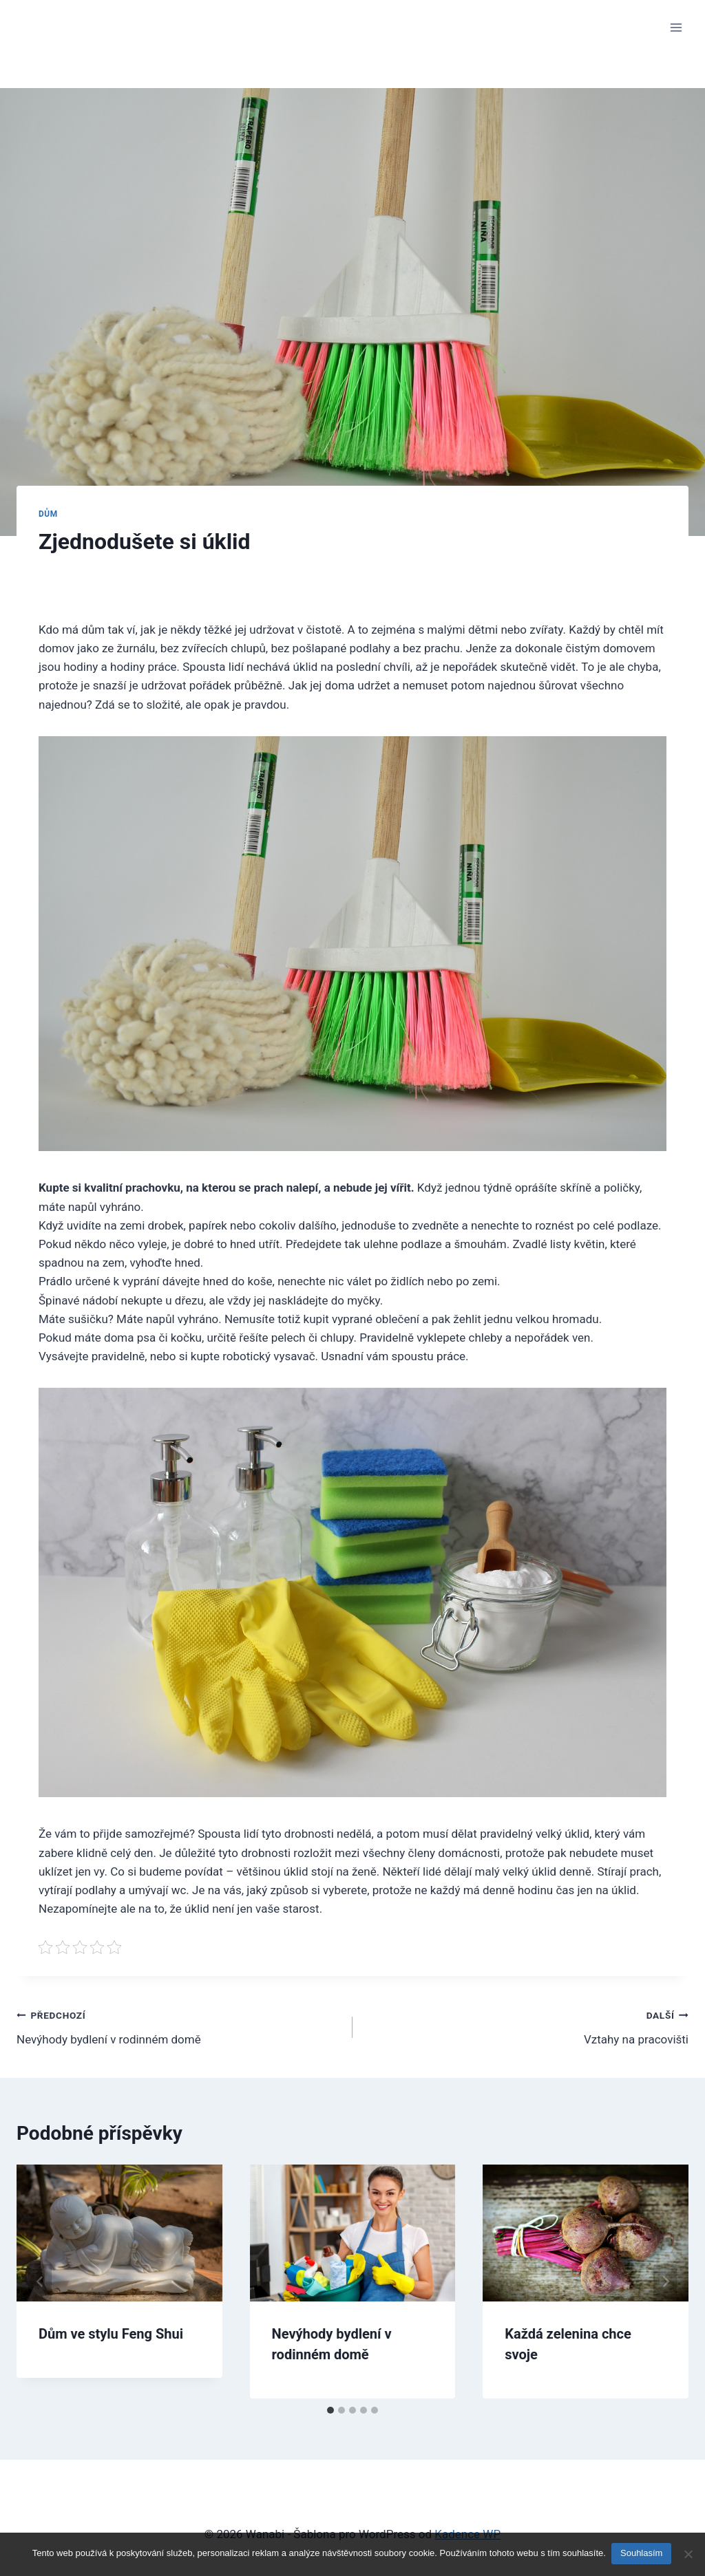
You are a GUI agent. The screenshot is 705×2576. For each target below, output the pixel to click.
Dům (48, 514)
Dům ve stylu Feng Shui (111, 2334)
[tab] (330, 2410)
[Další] (665, 2281)
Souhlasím (643, 2554)
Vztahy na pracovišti (526, 2026)
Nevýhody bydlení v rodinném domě (179, 2026)
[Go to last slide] (40, 2281)
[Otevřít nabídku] (675, 27)
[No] (688, 2555)
